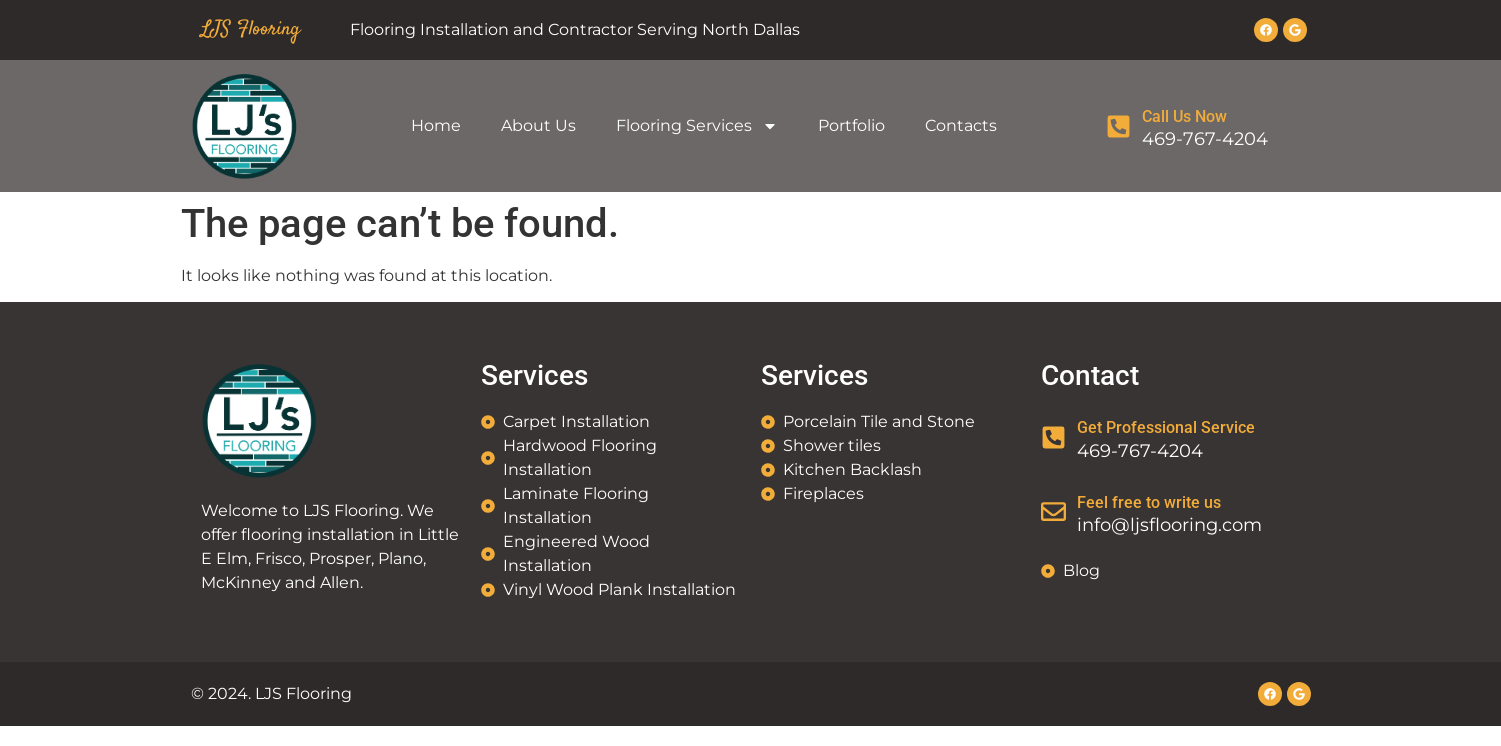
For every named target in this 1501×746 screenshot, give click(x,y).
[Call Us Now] (1118, 126)
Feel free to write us (1149, 502)
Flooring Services (697, 126)
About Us (538, 125)
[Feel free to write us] (1053, 511)
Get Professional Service (1166, 427)
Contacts (961, 125)
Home (436, 125)
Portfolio (851, 125)
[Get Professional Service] (1053, 437)
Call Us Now (1184, 116)
